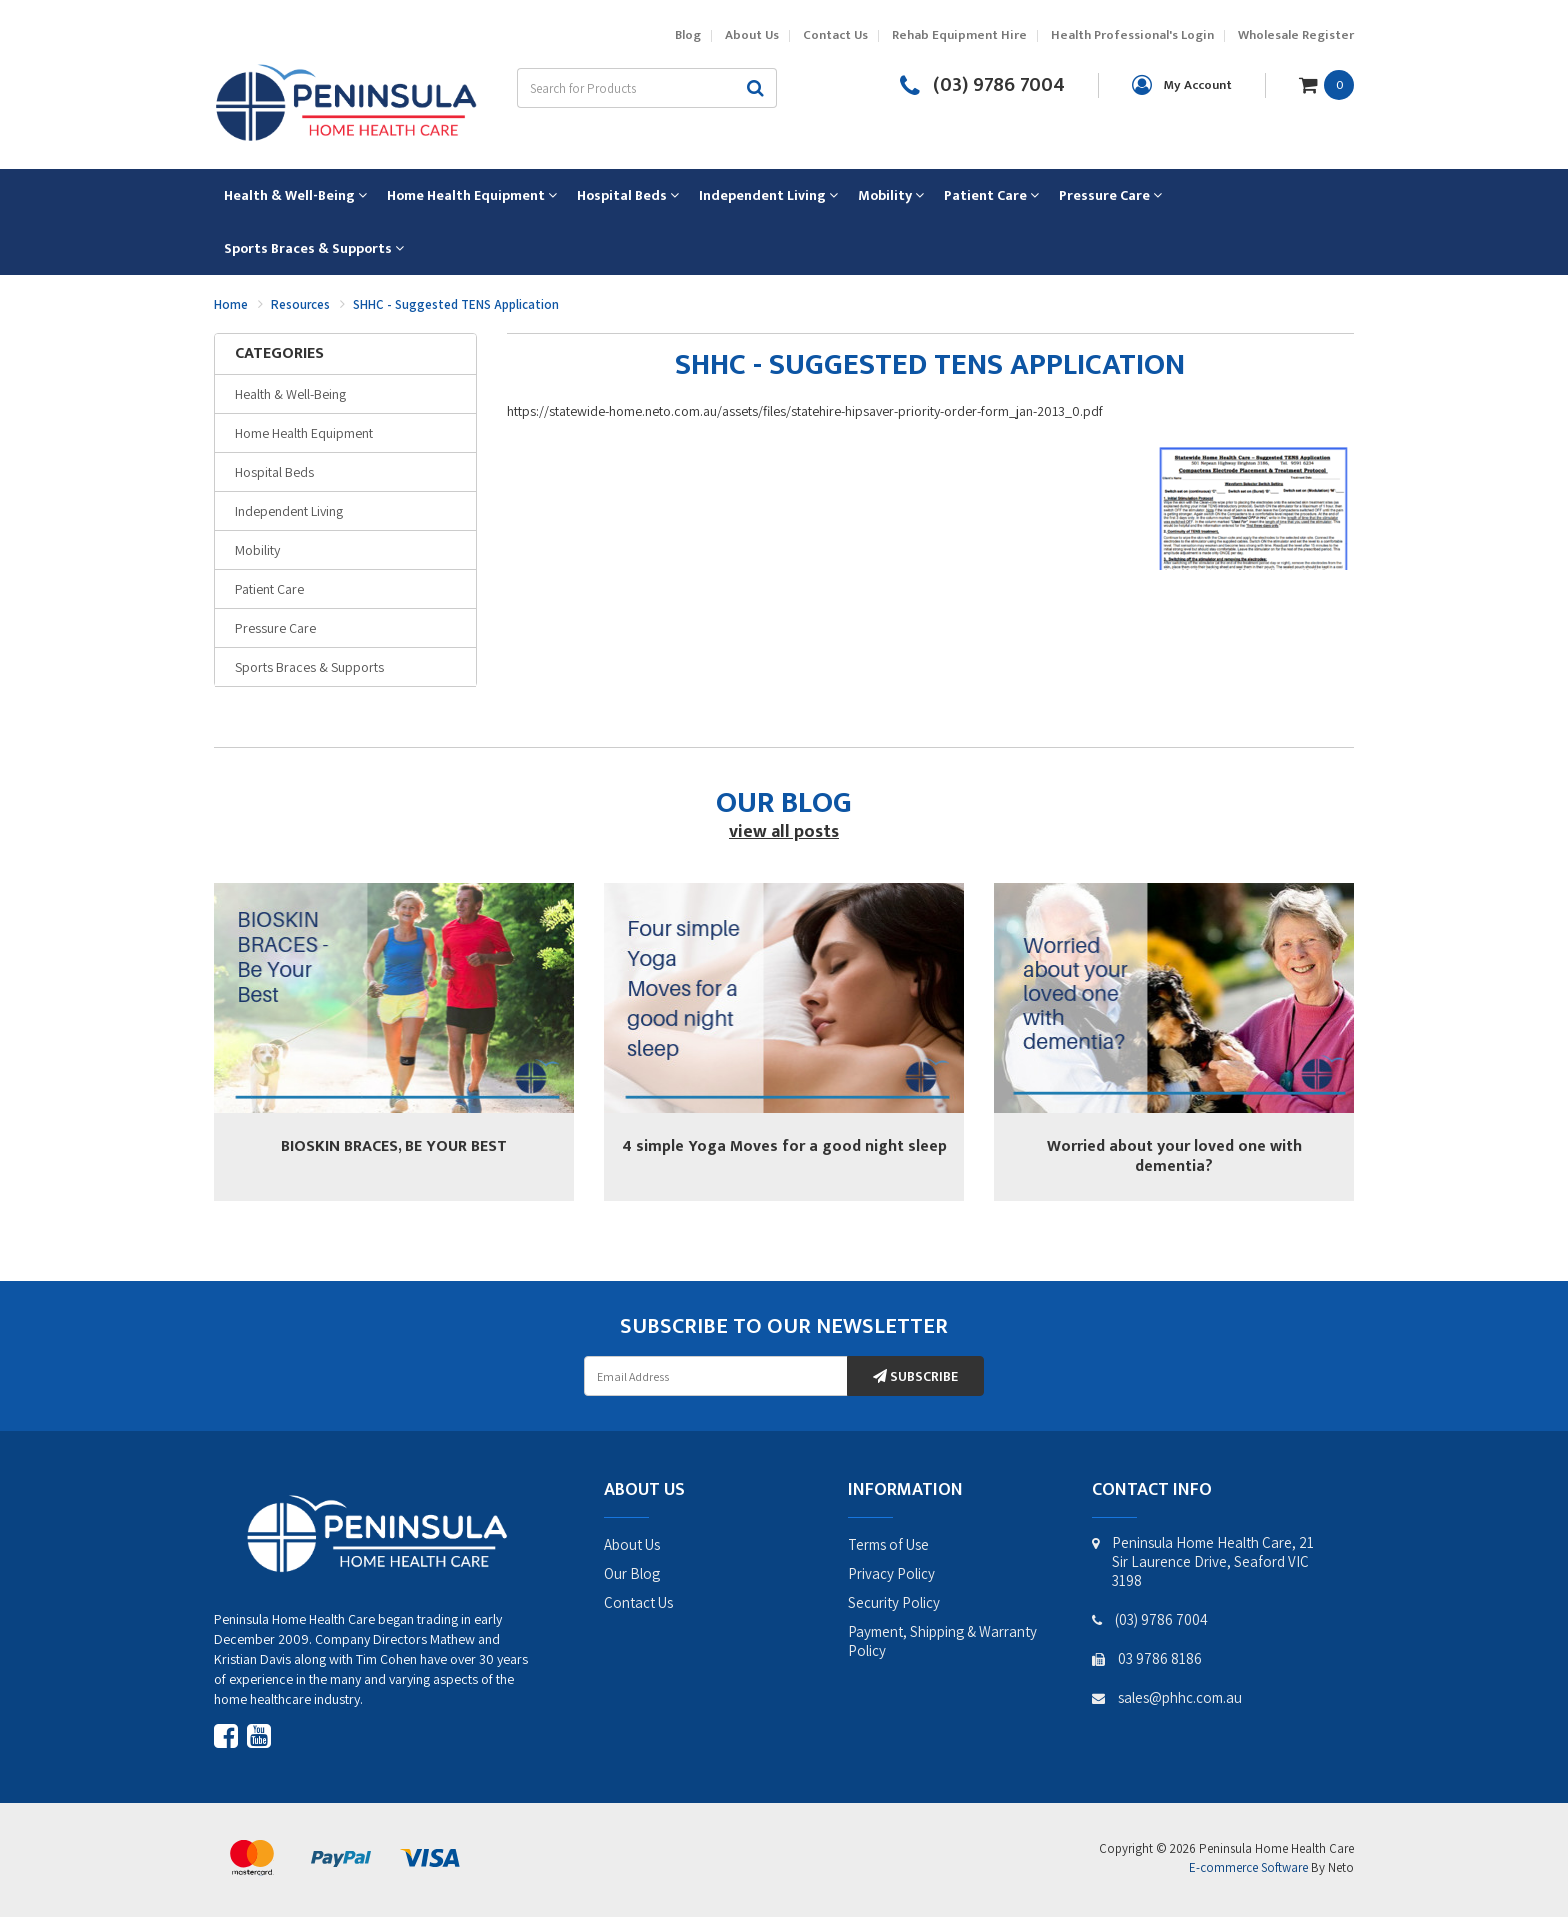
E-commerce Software (1248, 1867)
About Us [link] (632, 1544)
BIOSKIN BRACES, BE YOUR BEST (394, 1146)
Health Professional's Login (1132, 35)
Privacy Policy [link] (891, 1573)
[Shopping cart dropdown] (1326, 84)
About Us (752, 35)
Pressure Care (275, 628)
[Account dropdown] (1182, 85)
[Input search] (626, 88)
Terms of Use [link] (888, 1544)
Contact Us (835, 35)
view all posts (784, 832)
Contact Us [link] (638, 1602)
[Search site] (756, 88)
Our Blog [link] (632, 1573)
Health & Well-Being (290, 394)
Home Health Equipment (304, 433)
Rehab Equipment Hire (959, 35)
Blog (688, 35)
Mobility (257, 550)
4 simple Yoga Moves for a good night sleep (784, 1146)
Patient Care (269, 589)
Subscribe (915, 1376)
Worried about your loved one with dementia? (1174, 1156)
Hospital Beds (274, 472)
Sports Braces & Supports (309, 667)
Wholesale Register (1296, 35)
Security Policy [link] (894, 1602)
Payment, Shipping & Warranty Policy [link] (942, 1641)
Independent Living (289, 511)
